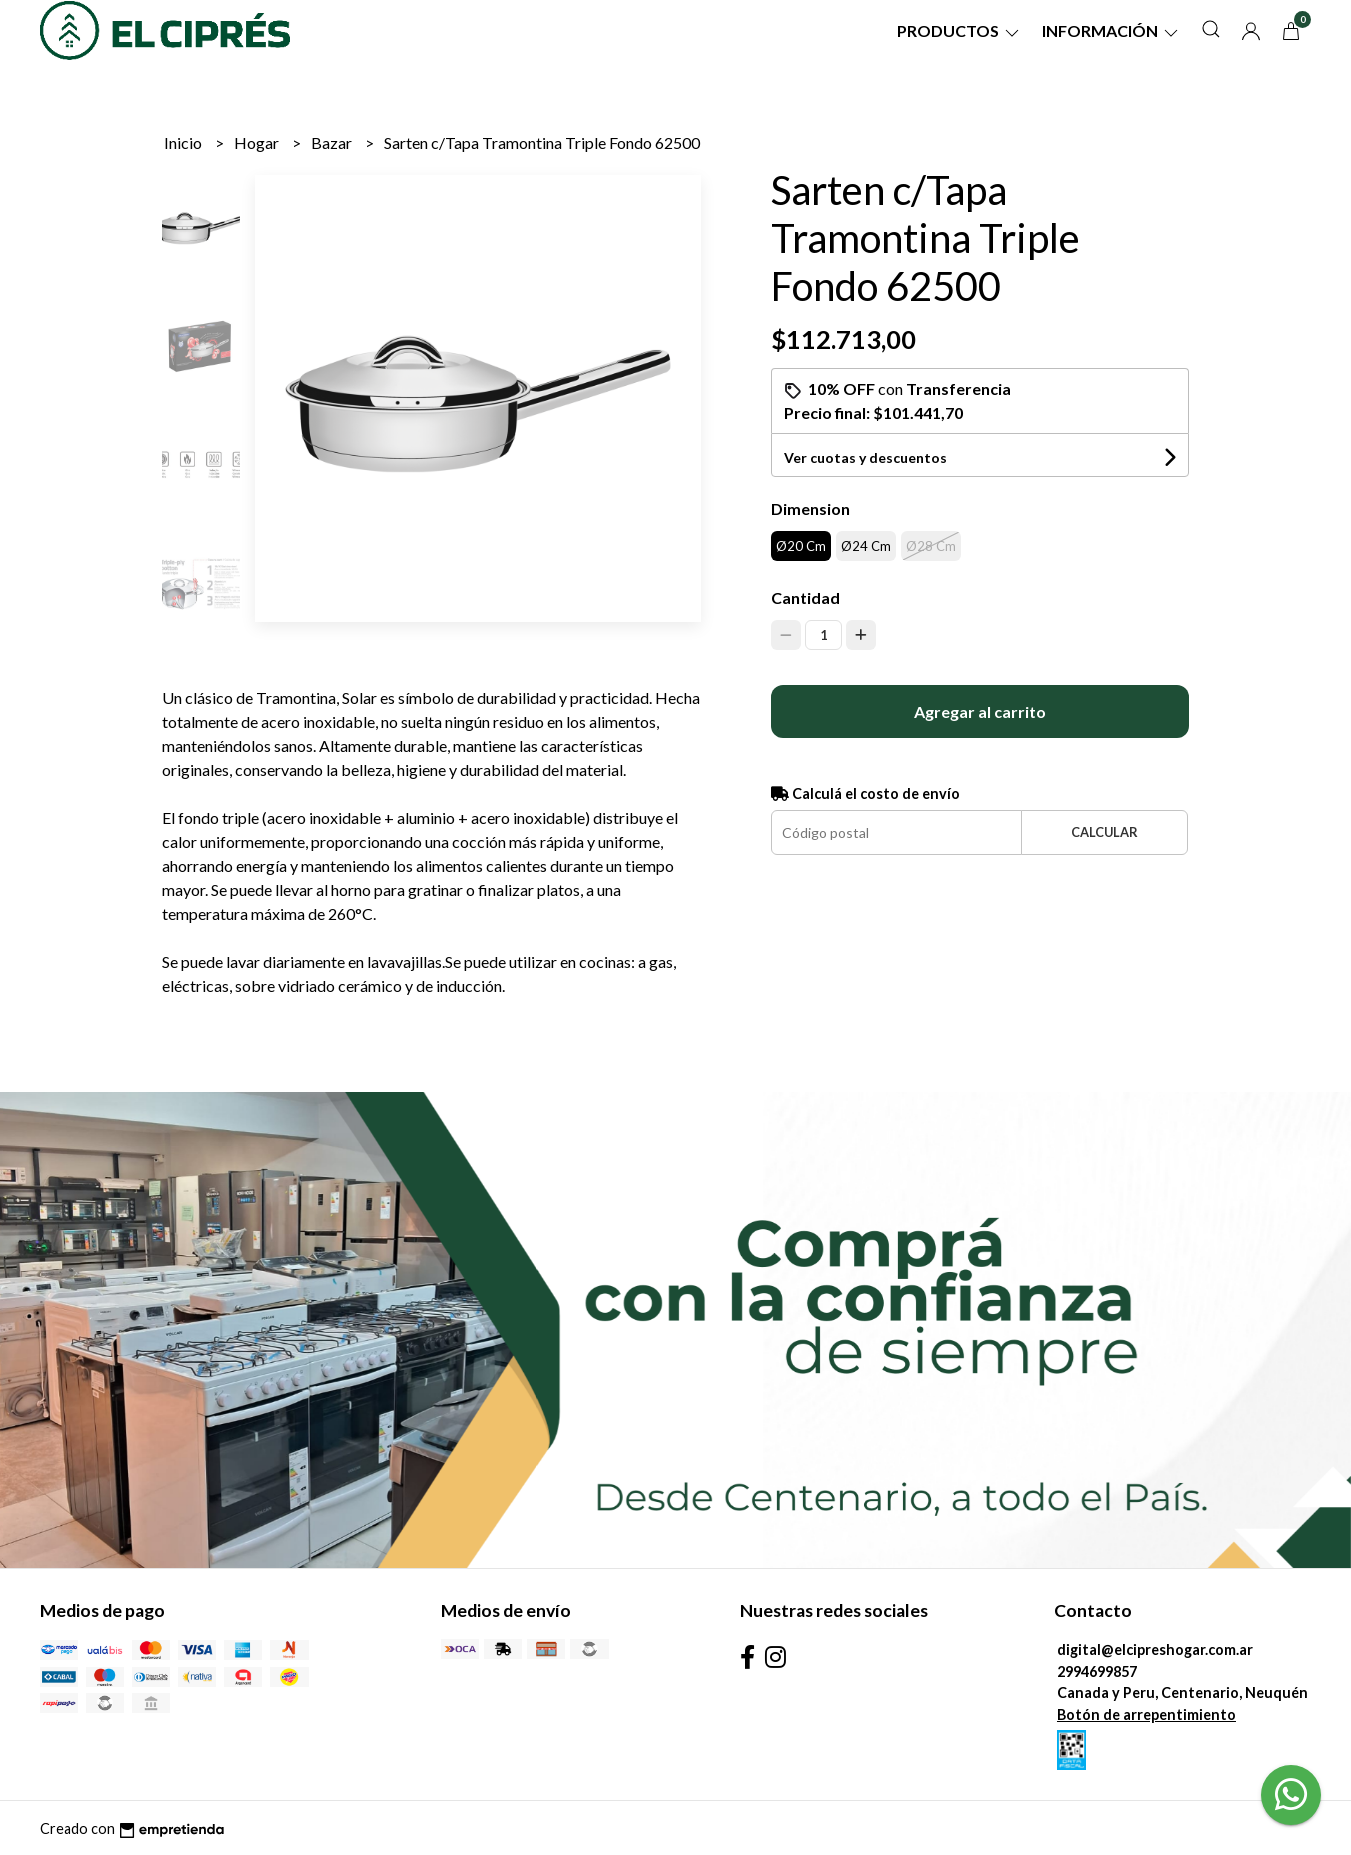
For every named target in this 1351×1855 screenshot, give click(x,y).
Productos (959, 30)
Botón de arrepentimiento (1146, 1714)
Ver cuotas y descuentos (865, 457)
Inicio (184, 142)
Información (1111, 30)
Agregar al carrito (980, 711)
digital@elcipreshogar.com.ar (1155, 1649)
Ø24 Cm (866, 546)
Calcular (1104, 832)
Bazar (333, 142)
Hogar (258, 142)
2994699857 (1097, 1671)
